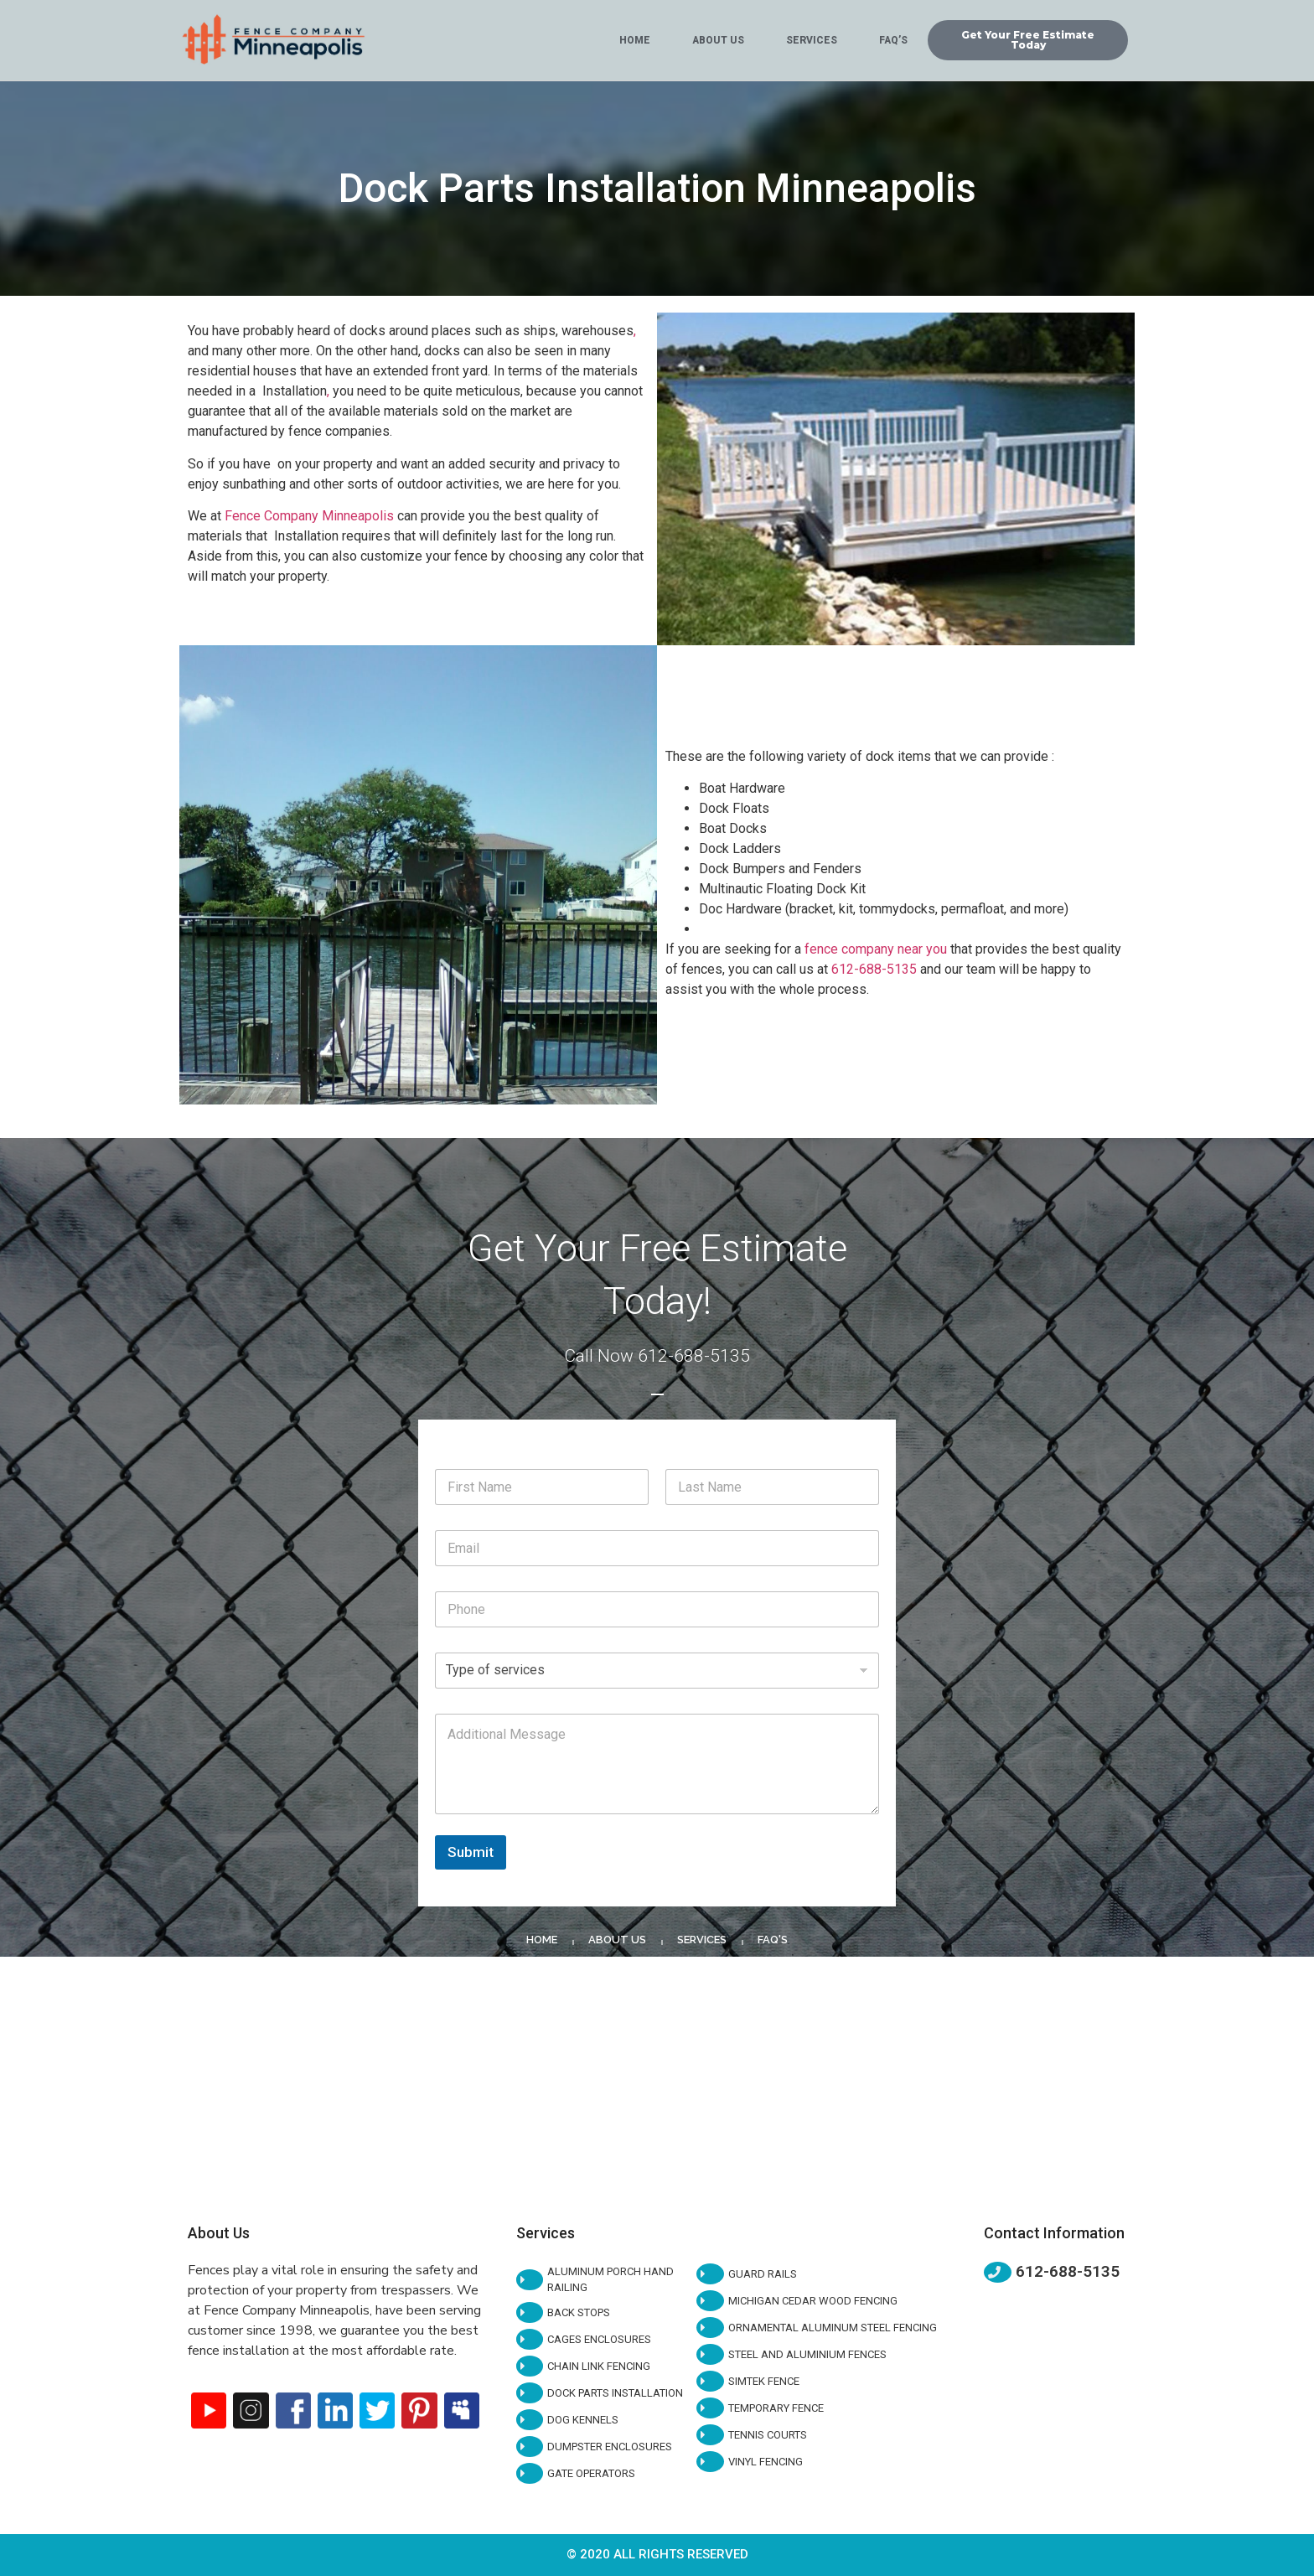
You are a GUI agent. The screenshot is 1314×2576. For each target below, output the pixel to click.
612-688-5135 (874, 969)
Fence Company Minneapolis (309, 516)
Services (811, 40)
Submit (470, 1852)
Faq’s (893, 40)
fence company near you (875, 949)
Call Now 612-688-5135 (657, 1356)
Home (634, 40)
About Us (718, 40)
